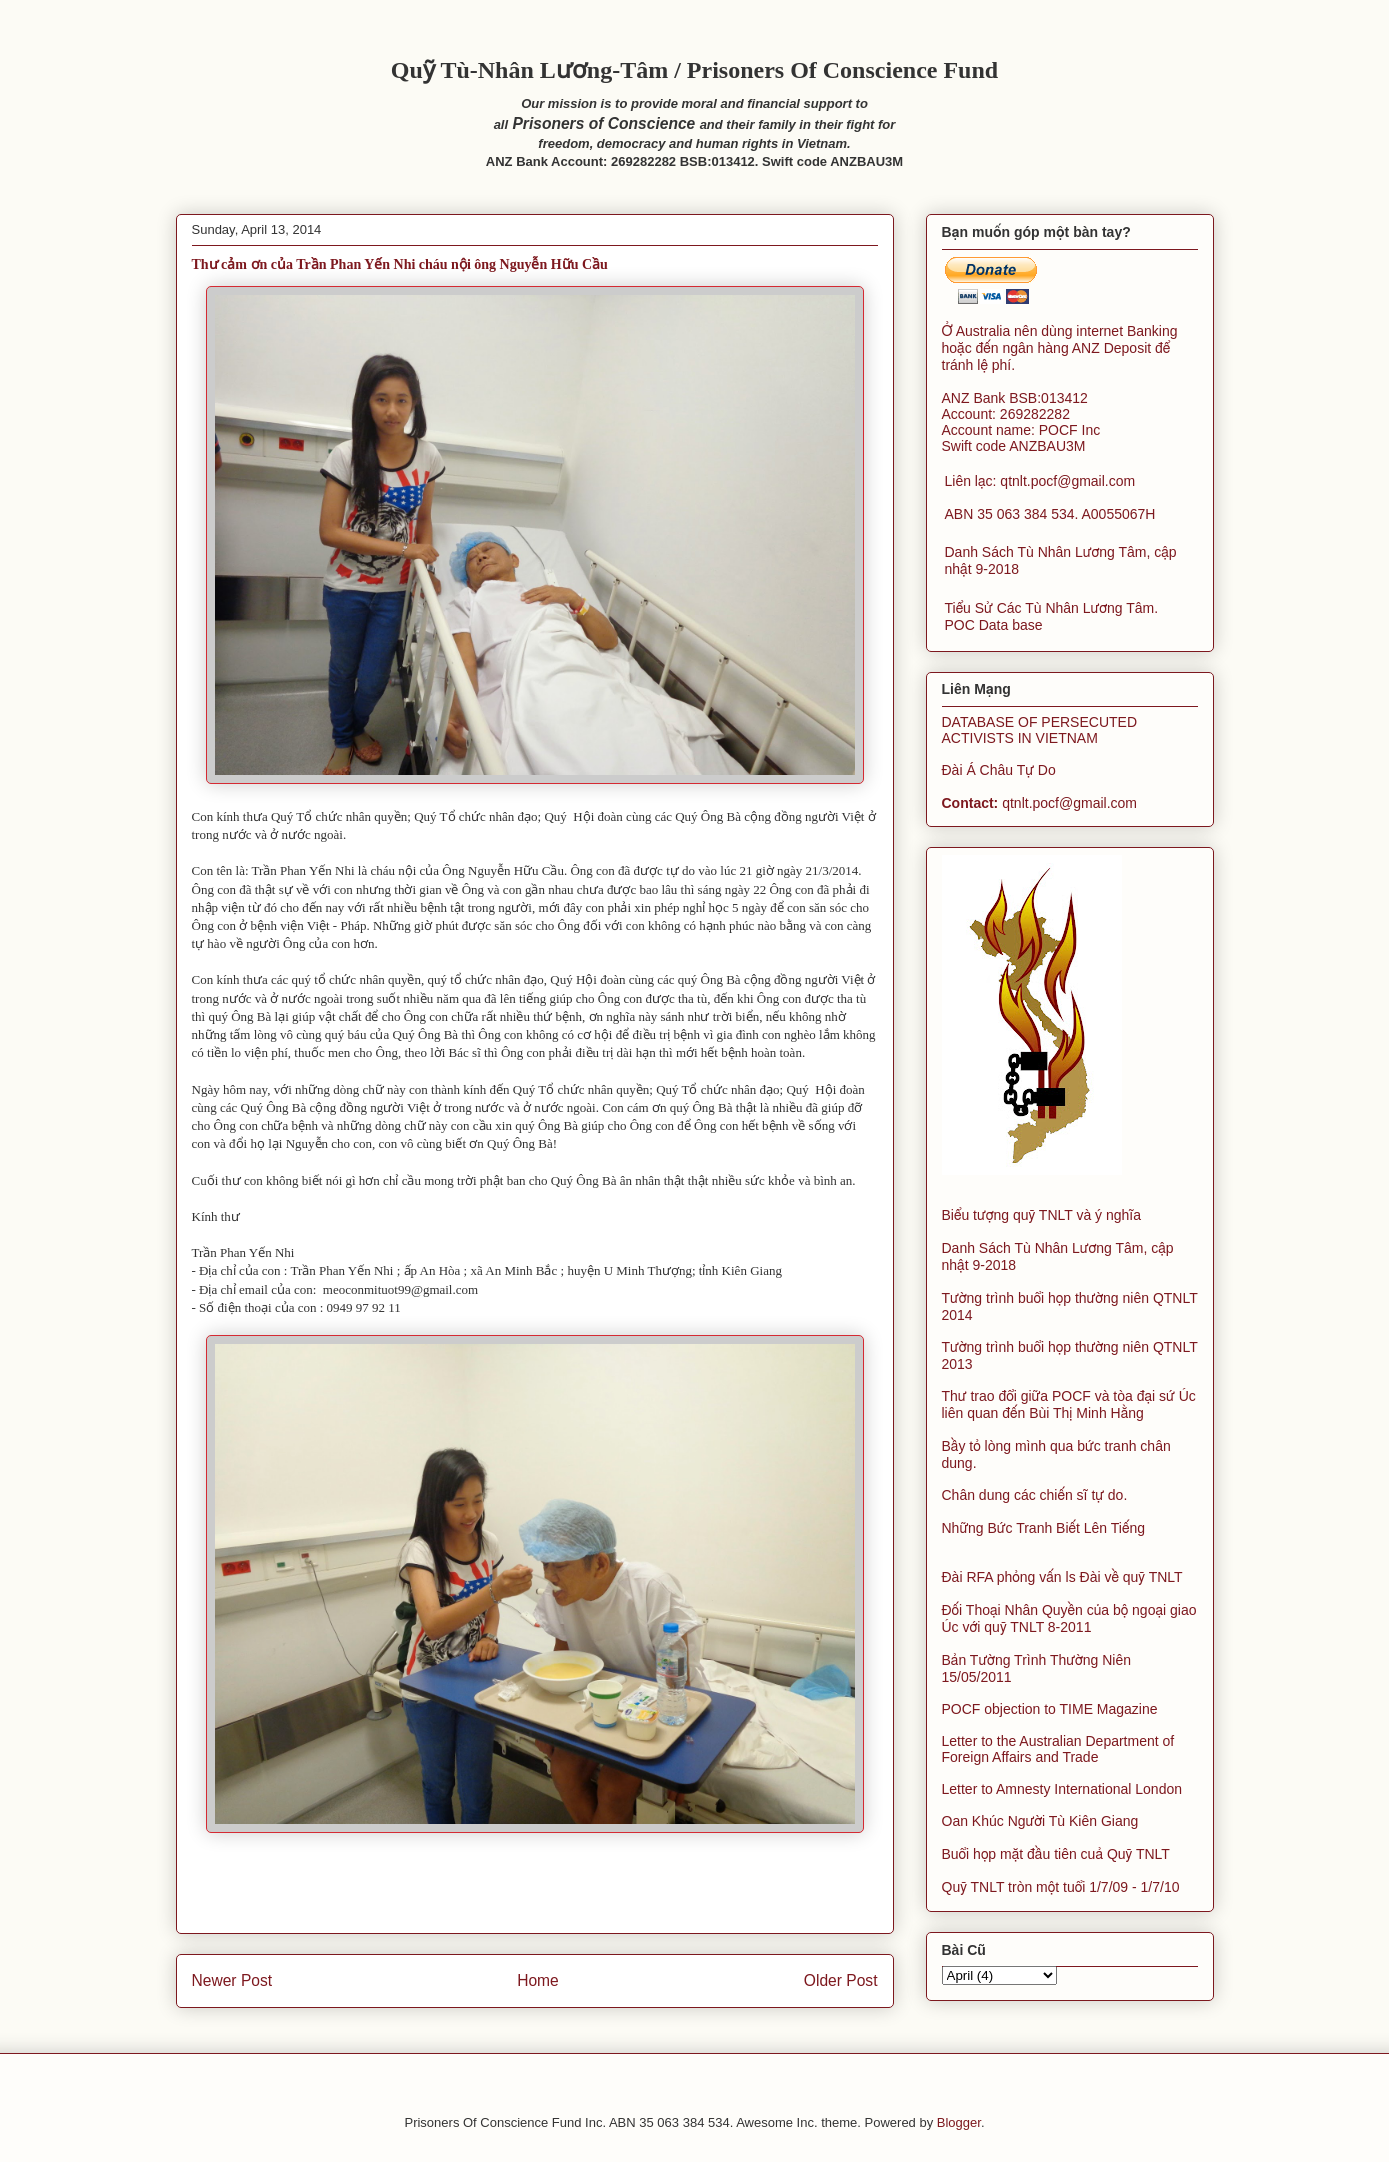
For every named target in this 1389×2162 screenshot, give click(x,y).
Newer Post (232, 1980)
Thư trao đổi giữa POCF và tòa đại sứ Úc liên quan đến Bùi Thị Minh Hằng (1069, 1404)
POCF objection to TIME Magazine (1050, 1709)
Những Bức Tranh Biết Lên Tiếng (1043, 1528)
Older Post (841, 1980)
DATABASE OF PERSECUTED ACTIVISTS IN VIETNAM (1040, 730)
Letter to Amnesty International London (1062, 1789)
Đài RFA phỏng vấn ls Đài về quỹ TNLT (1062, 1577)
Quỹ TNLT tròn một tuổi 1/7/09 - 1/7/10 (1061, 1887)
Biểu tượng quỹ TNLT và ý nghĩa (1042, 1215)
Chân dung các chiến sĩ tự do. (1035, 1495)
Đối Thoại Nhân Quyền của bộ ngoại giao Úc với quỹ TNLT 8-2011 (1069, 1618)
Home (538, 1980)
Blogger (959, 2122)
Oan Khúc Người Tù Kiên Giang (1040, 1821)
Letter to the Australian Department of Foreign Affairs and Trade (1058, 1749)
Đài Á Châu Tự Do (999, 770)
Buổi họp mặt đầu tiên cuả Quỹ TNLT (1056, 1854)
